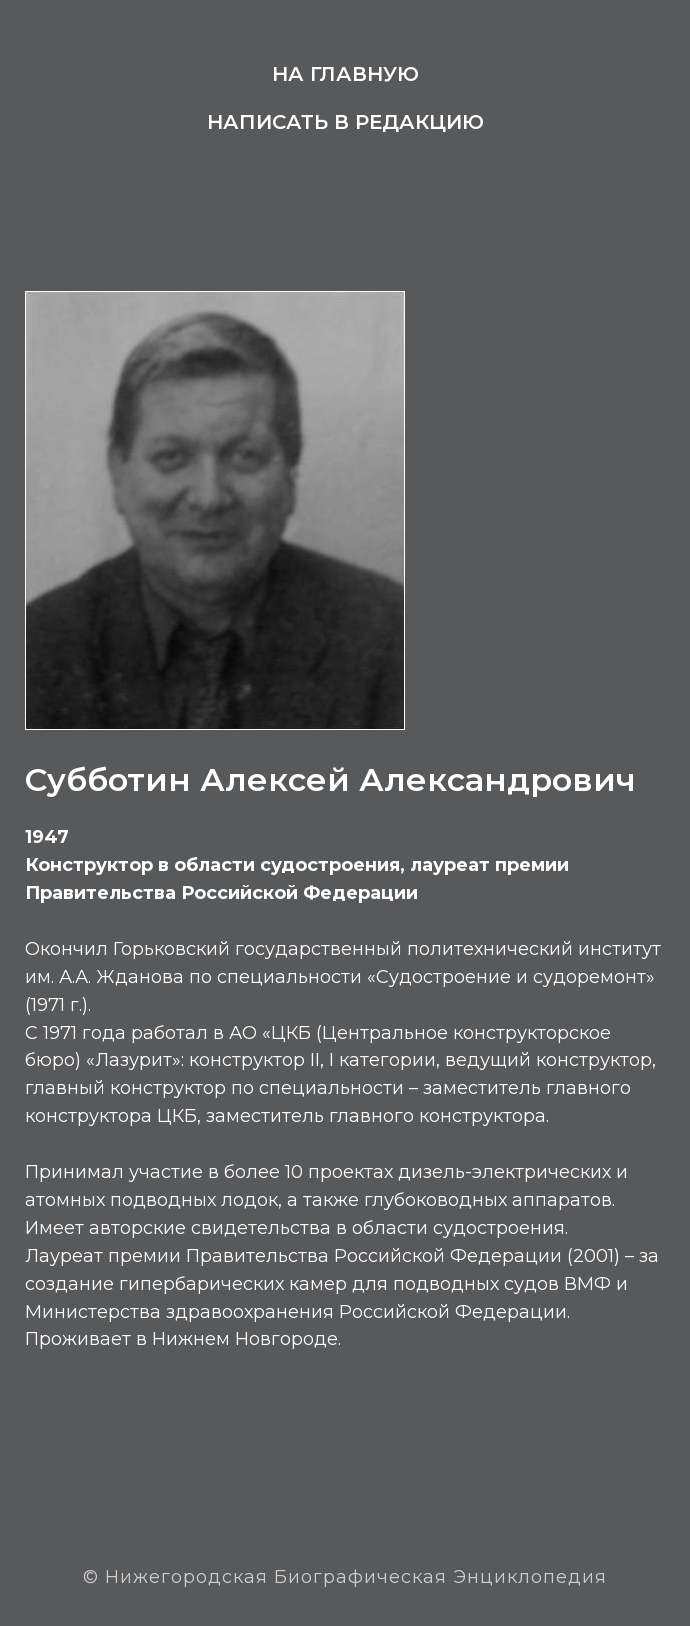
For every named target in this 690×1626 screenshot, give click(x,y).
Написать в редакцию (345, 122)
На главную (345, 74)
